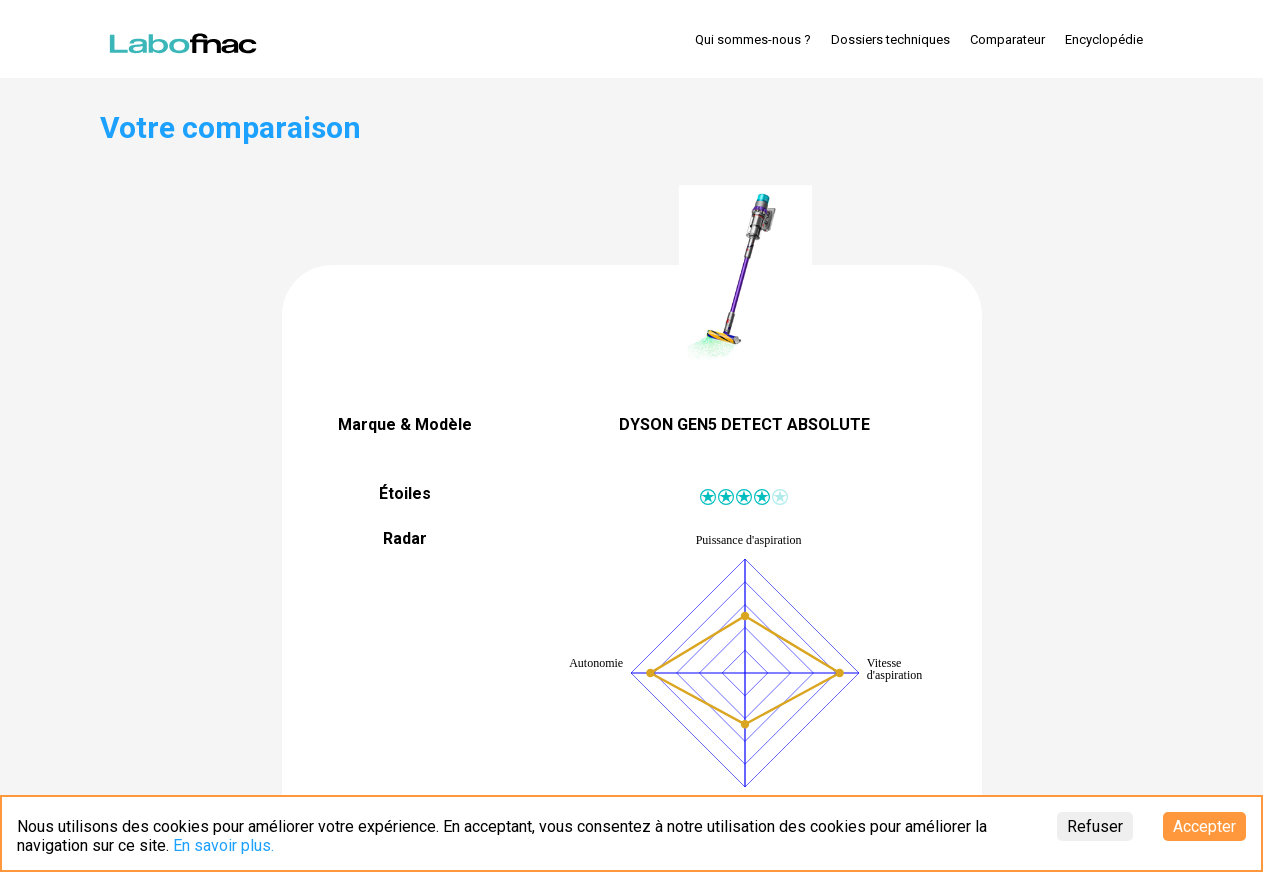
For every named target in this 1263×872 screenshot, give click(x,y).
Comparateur (1007, 39)
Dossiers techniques (890, 39)
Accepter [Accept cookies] (1204, 826)
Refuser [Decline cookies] (1095, 826)
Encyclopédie (1104, 39)
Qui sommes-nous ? (753, 39)
